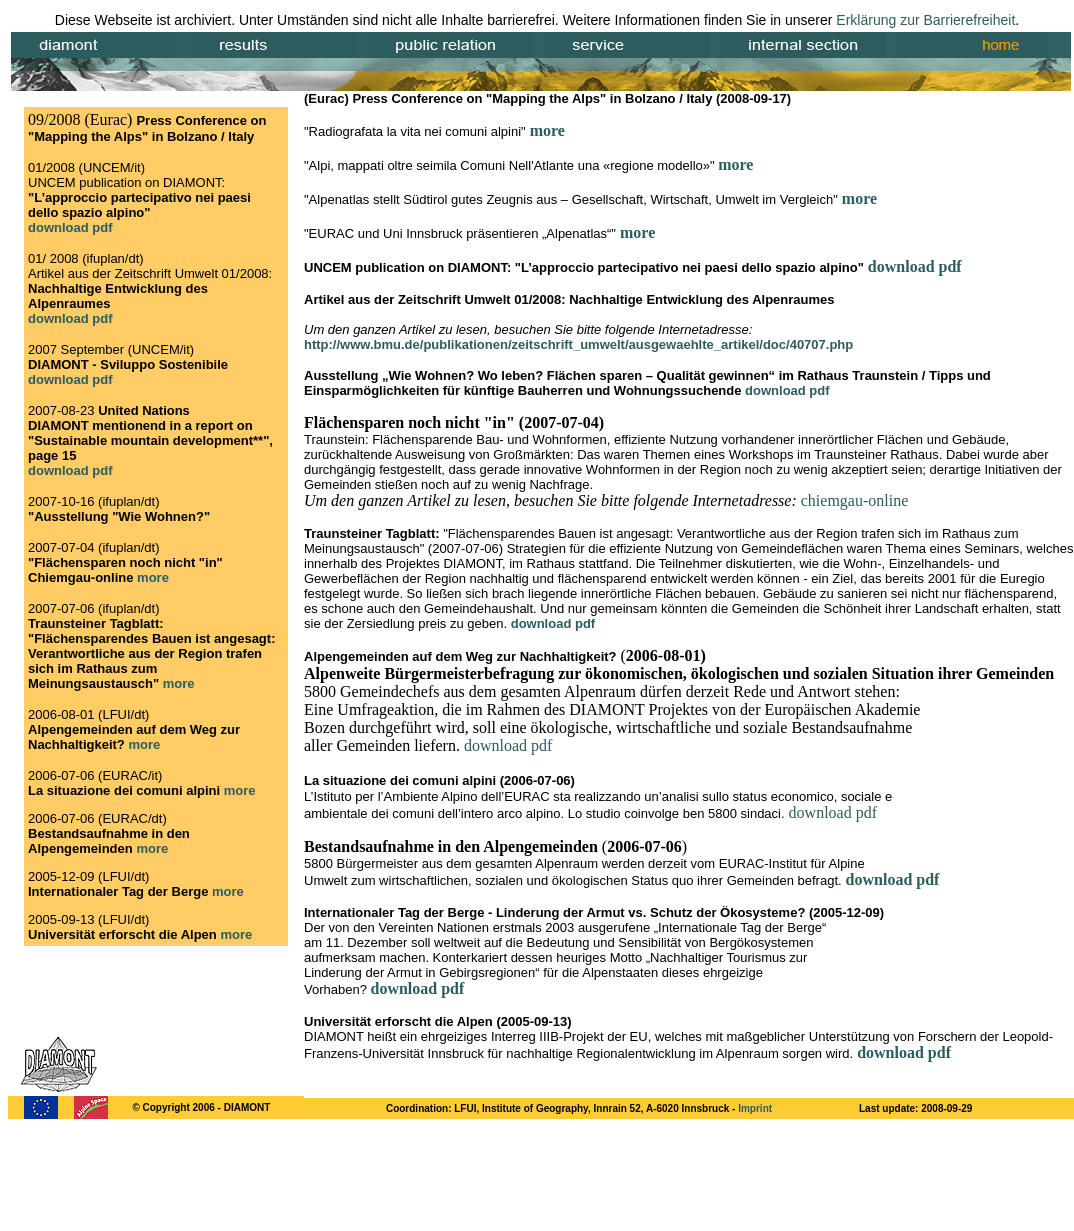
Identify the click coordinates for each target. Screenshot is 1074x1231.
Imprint (755, 1108)
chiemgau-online (855, 500)
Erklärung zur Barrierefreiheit (925, 20)
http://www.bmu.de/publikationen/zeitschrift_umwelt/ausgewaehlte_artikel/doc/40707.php (578, 344)
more (547, 130)
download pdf (915, 266)
